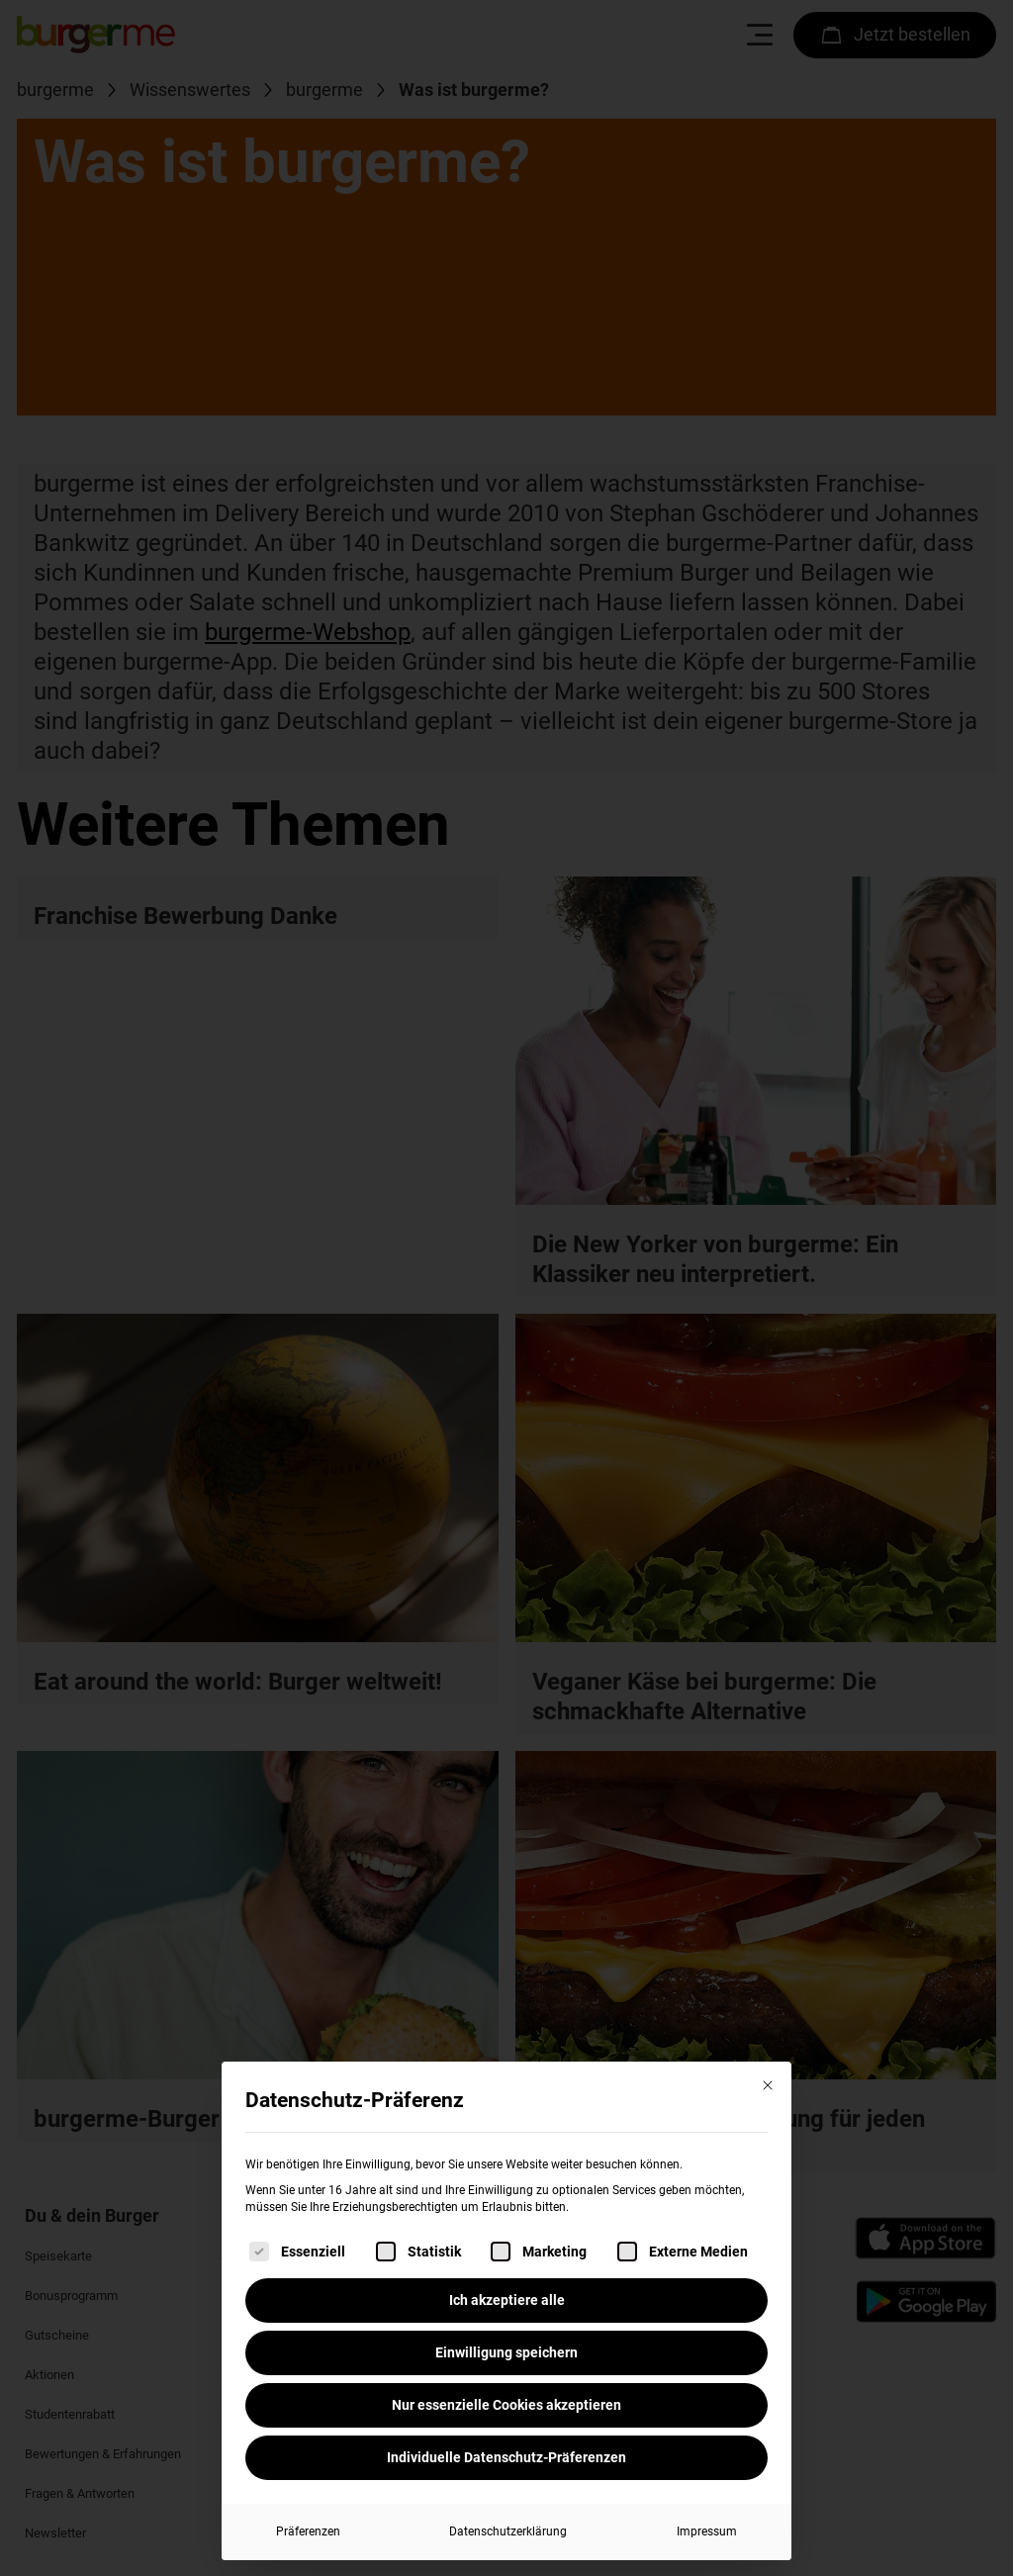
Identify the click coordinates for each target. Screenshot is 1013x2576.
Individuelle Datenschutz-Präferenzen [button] (506, 2457)
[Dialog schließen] (767, 2085)
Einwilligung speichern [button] (506, 2352)
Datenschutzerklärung (508, 2531)
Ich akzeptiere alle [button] (507, 2300)
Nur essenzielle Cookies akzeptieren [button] (506, 2405)
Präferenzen (308, 2531)
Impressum (707, 2531)
